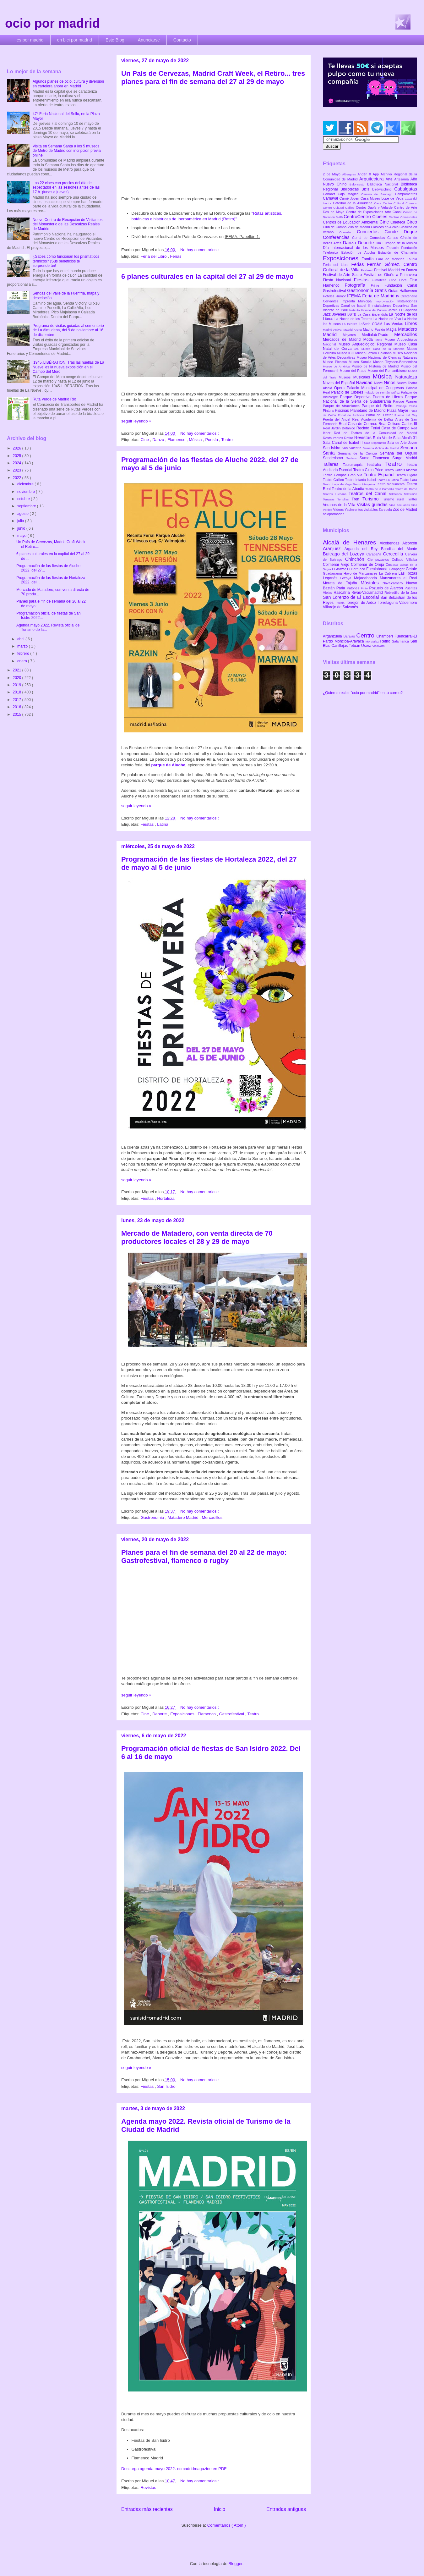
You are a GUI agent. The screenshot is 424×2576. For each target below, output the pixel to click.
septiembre (27, 506)
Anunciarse (149, 39)
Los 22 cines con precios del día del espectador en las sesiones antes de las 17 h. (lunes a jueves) (66, 187)
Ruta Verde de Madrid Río (54, 399)
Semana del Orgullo (398, 453)
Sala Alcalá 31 (405, 438)
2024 (17, 463)
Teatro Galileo (334, 480)
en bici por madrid (74, 39)
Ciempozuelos (379, 559)
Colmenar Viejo (337, 564)
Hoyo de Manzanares (361, 573)
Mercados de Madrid (343, 339)
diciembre (26, 484)
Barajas (349, 636)
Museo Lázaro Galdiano (374, 353)
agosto (23, 513)
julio (21, 521)
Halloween (408, 291)
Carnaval (331, 198)
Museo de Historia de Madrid (375, 366)
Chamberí (385, 636)
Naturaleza (406, 376)
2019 (17, 685)
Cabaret (330, 194)
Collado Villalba (404, 559)
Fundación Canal (400, 285)
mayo (22, 535)
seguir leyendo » (136, 421)
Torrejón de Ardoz (362, 602)
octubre (24, 499)
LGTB (352, 314)
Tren (357, 499)
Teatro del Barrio (406, 489)
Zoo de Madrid (405, 509)
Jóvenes (339, 314)
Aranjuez (334, 548)
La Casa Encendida (373, 314)
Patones (354, 588)
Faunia (412, 259)
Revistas (148, 2487)
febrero (23, 653)
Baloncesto (358, 184)
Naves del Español (339, 383)
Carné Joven (350, 198)
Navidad (365, 382)
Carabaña (374, 554)
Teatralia (376, 464)
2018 (17, 692)
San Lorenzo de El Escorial (351, 597)
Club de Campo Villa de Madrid (347, 227)
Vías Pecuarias (400, 505)
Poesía (212, 439)
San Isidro (166, 2086)
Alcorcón (409, 543)
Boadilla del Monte (399, 549)
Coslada (393, 564)
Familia (368, 259)
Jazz (327, 314)
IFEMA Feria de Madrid (371, 295)
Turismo (372, 498)
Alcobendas (391, 543)
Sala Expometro (375, 442)
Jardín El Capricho (402, 310)
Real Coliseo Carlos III (397, 424)
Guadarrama (333, 573)
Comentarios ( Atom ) (226, 2525)
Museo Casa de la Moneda (384, 348)
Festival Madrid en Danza (395, 270)
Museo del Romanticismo (388, 370)
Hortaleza (166, 1198)
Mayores (352, 335)
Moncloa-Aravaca (350, 641)
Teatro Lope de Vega (338, 484)
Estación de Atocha (359, 252)
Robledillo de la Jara (400, 592)
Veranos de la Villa (340, 505)
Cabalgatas (405, 188)
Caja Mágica (349, 194)
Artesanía (402, 179)
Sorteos (353, 458)
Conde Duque (400, 231)
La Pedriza (350, 324)
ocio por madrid (52, 23)
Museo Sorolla (361, 362)
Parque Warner (405, 401)
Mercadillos (212, 1517)
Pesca (413, 406)
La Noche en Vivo (387, 319)
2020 (17, 678)
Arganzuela (333, 636)
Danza (158, 439)
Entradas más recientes (147, 2509)
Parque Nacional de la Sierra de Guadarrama (370, 399)
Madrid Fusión (374, 329)
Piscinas (342, 410)
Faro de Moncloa (391, 259)
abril (21, 639)
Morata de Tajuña (342, 583)
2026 (17, 448)
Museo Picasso (336, 362)
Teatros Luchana (336, 494)
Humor (341, 296)
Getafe (411, 569)
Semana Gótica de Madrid (381, 448)
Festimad (367, 270)
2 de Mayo (332, 174)
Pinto (365, 588)
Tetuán (355, 645)
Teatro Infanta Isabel (361, 480)
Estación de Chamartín (397, 252)
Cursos (393, 238)
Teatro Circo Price (368, 470)
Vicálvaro (378, 646)
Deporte (160, 1714)
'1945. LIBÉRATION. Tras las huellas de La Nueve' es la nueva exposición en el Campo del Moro (68, 367)
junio (21, 528)
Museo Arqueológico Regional (366, 344)
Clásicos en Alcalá (385, 227)
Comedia (348, 232)
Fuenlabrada (377, 569)
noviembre (26, 491)
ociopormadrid (333, 514)
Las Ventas (394, 324)
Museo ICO (346, 353)
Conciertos (370, 231)
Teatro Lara (408, 480)
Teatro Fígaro (406, 475)
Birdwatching (383, 189)
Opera (340, 388)
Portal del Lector (380, 415)
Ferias (175, 256)
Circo (411, 221)
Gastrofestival (232, 1714)
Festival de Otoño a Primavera (390, 275)
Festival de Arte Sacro (343, 275)
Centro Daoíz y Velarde (375, 207)
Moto (379, 339)
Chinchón (356, 559)
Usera (366, 645)
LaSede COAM (371, 324)
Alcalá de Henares (351, 542)
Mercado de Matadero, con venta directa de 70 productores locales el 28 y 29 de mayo (197, 1237)
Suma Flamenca (376, 458)
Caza (378, 203)
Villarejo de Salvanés (340, 607)
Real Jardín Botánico (339, 428)
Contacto (182, 39)
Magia (392, 329)
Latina (162, 824)
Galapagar (397, 569)
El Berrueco (356, 569)
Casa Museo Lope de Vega (383, 198)
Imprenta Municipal (358, 301)
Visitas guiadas (373, 504)
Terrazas (330, 499)
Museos (346, 377)
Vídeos (339, 509)
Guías (394, 291)
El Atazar (339, 569)
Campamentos (406, 194)
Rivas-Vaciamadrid (367, 592)
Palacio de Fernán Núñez (383, 392)
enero (22, 661)
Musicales (363, 377)
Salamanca (401, 641)
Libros (411, 323)
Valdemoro (408, 602)
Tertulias (344, 499)
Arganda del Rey (363, 549)
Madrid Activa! (333, 329)
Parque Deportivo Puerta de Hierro (372, 397)
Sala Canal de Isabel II (343, 442)
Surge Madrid (404, 458)
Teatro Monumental (391, 484)
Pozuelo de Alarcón (387, 588)
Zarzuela (386, 509)
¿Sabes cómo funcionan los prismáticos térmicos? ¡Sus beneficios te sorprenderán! (66, 261)
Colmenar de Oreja (368, 564)
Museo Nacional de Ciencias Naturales (386, 357)
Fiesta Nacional (338, 280)
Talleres (333, 464)
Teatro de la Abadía (348, 489)
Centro (366, 635)
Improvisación (386, 301)
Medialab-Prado (378, 335)
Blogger (235, 2563)
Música (196, 439)
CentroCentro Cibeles (366, 216)
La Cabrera (389, 573)
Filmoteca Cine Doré (391, 280)
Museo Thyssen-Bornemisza (395, 362)
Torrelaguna (388, 602)
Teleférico (396, 494)
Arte (390, 179)
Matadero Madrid (183, 1517)
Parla (341, 588)
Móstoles (372, 582)
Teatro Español (380, 474)
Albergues (350, 174)
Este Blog (115, 39)
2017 (17, 700)
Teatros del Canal (369, 493)
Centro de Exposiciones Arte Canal (374, 212)
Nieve (379, 383)
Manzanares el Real (398, 578)
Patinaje (402, 406)
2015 (17, 714)
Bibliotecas (350, 189)
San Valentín (352, 448)
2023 (17, 470)
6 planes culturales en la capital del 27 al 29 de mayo (207, 276)
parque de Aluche (168, 765)
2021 (17, 670)
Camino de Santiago (378, 194)
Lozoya (347, 578)
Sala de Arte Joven (402, 442)
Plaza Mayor (398, 410)
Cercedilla (394, 553)
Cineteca (398, 222)
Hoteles (329, 296)
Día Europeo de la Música (396, 243)
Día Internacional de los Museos (355, 247)
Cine (145, 439)
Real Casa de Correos (358, 424)
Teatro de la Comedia (380, 489)
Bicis (366, 189)
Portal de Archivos (352, 415)
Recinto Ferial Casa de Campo (383, 428)
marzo (23, 646)
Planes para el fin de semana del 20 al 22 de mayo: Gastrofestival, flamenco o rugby (204, 1556)
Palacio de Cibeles (347, 392)
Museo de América (337, 366)
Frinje (377, 285)
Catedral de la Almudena (353, 203)
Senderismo (334, 458)
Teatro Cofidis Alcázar (400, 470)
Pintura (329, 410)
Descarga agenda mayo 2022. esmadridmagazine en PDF (173, 2468)
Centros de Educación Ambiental (351, 222)
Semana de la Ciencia (359, 453)
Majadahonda (367, 578)
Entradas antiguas (286, 2509)
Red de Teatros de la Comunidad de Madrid (375, 433)
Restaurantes (333, 438)
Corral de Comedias (369, 238)
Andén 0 (365, 174)
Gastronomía (152, 1517)
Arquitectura (372, 178)
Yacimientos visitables (361, 509)
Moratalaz (373, 641)
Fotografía (358, 285)
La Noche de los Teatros (353, 319)
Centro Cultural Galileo (339, 207)
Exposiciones (182, 1714)
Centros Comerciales (403, 217)
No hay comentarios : (199, 249)
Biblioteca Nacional (384, 184)
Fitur (413, 280)
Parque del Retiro (378, 406)
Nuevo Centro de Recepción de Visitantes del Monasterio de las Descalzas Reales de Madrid (68, 224)
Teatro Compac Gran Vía (343, 475)
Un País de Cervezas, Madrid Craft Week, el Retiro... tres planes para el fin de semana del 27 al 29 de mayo (213, 77)
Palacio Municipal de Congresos (376, 388)
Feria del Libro (154, 256)
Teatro (227, 439)
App (377, 174)
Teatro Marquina (364, 484)
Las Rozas (408, 573)
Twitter (412, 499)
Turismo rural (394, 499)
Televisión (410, 494)
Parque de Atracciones (342, 406)
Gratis (381, 290)
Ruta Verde (383, 438)
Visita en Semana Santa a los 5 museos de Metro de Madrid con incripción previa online (67, 150)
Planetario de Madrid (368, 410)
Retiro (349, 438)
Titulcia (340, 602)
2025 (17, 456)
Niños (390, 382)
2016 (17, 707)
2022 (17, 478)
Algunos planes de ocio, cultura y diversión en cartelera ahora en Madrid (68, 83)
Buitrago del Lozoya (344, 553)
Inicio (219, 2509)
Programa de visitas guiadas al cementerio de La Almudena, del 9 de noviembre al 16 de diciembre (68, 330)
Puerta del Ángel (337, 419)
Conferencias (337, 237)
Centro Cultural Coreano (400, 203)
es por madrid (30, 39)
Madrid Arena (353, 329)
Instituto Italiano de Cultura (368, 310)
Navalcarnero (394, 583)
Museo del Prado (354, 370)
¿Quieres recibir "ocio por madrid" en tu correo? (363, 693)
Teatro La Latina (388, 480)
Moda (369, 339)
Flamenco (177, 439)
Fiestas (147, 824)
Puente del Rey (405, 415)
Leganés (331, 578)
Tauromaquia (355, 464)
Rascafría (342, 592)
